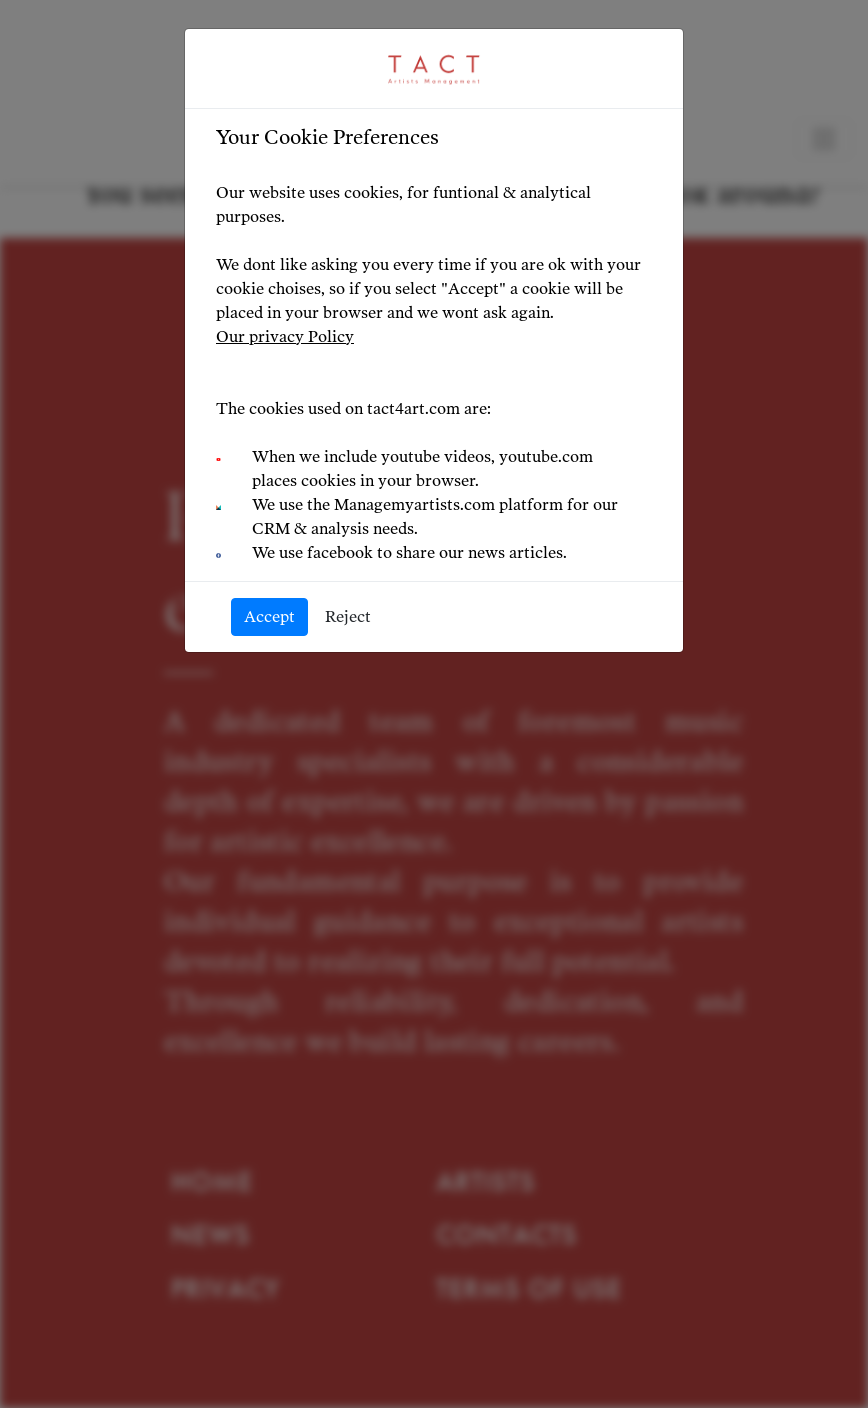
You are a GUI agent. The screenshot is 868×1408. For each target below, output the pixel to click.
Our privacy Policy (285, 336)
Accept (269, 616)
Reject (348, 616)
